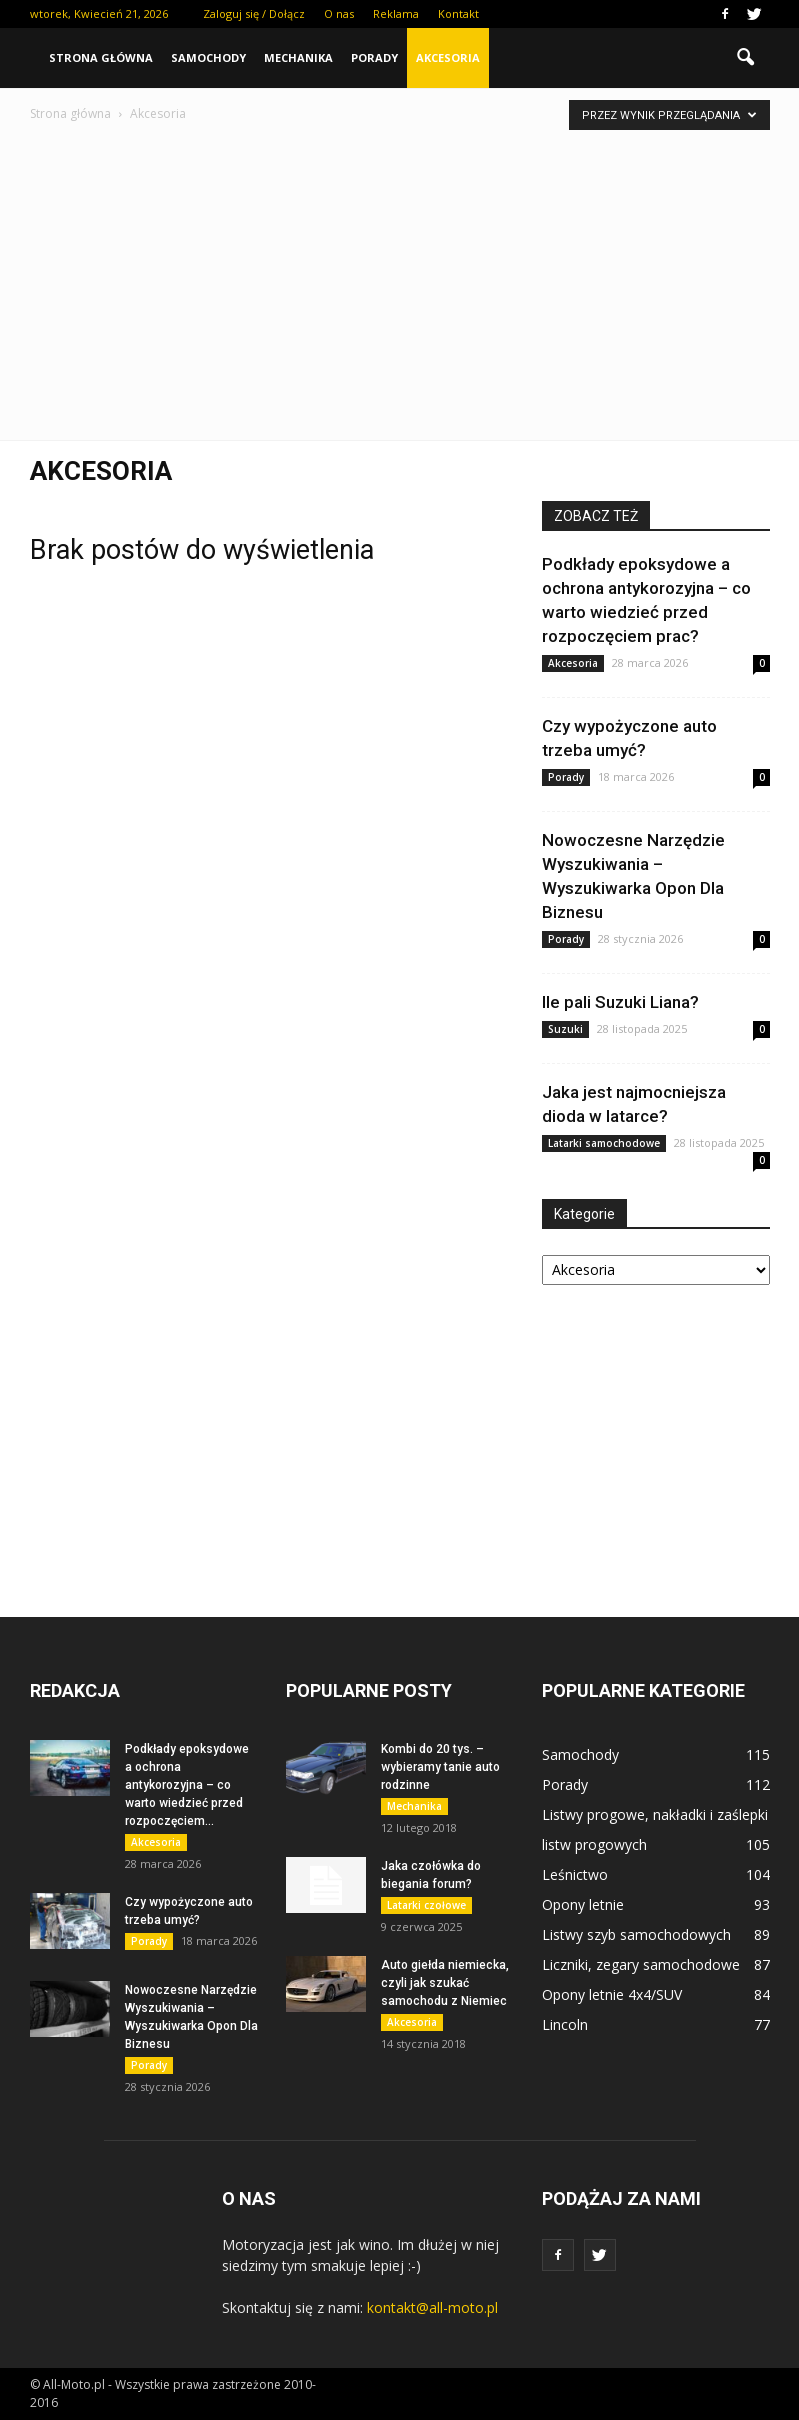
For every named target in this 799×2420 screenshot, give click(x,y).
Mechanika (298, 57)
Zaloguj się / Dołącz (254, 13)
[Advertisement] (400, 275)
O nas (339, 13)
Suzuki (565, 1029)
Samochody (208, 57)
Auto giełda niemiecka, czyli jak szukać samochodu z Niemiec (445, 1983)
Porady (374, 57)
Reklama (396, 13)
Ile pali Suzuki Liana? (620, 1002)
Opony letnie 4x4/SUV (612, 1994)
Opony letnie (583, 1904)
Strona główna (101, 57)
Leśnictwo (575, 1874)
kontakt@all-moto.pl (432, 2307)
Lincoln (565, 2024)
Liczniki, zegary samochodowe (641, 1964)
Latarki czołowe (426, 1905)
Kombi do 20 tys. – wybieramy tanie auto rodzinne (440, 1767)
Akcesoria (448, 57)
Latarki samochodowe (604, 1143)
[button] (746, 58)
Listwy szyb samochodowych (636, 1934)
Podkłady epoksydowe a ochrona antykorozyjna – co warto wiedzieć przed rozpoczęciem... (187, 1785)
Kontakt (458, 13)
